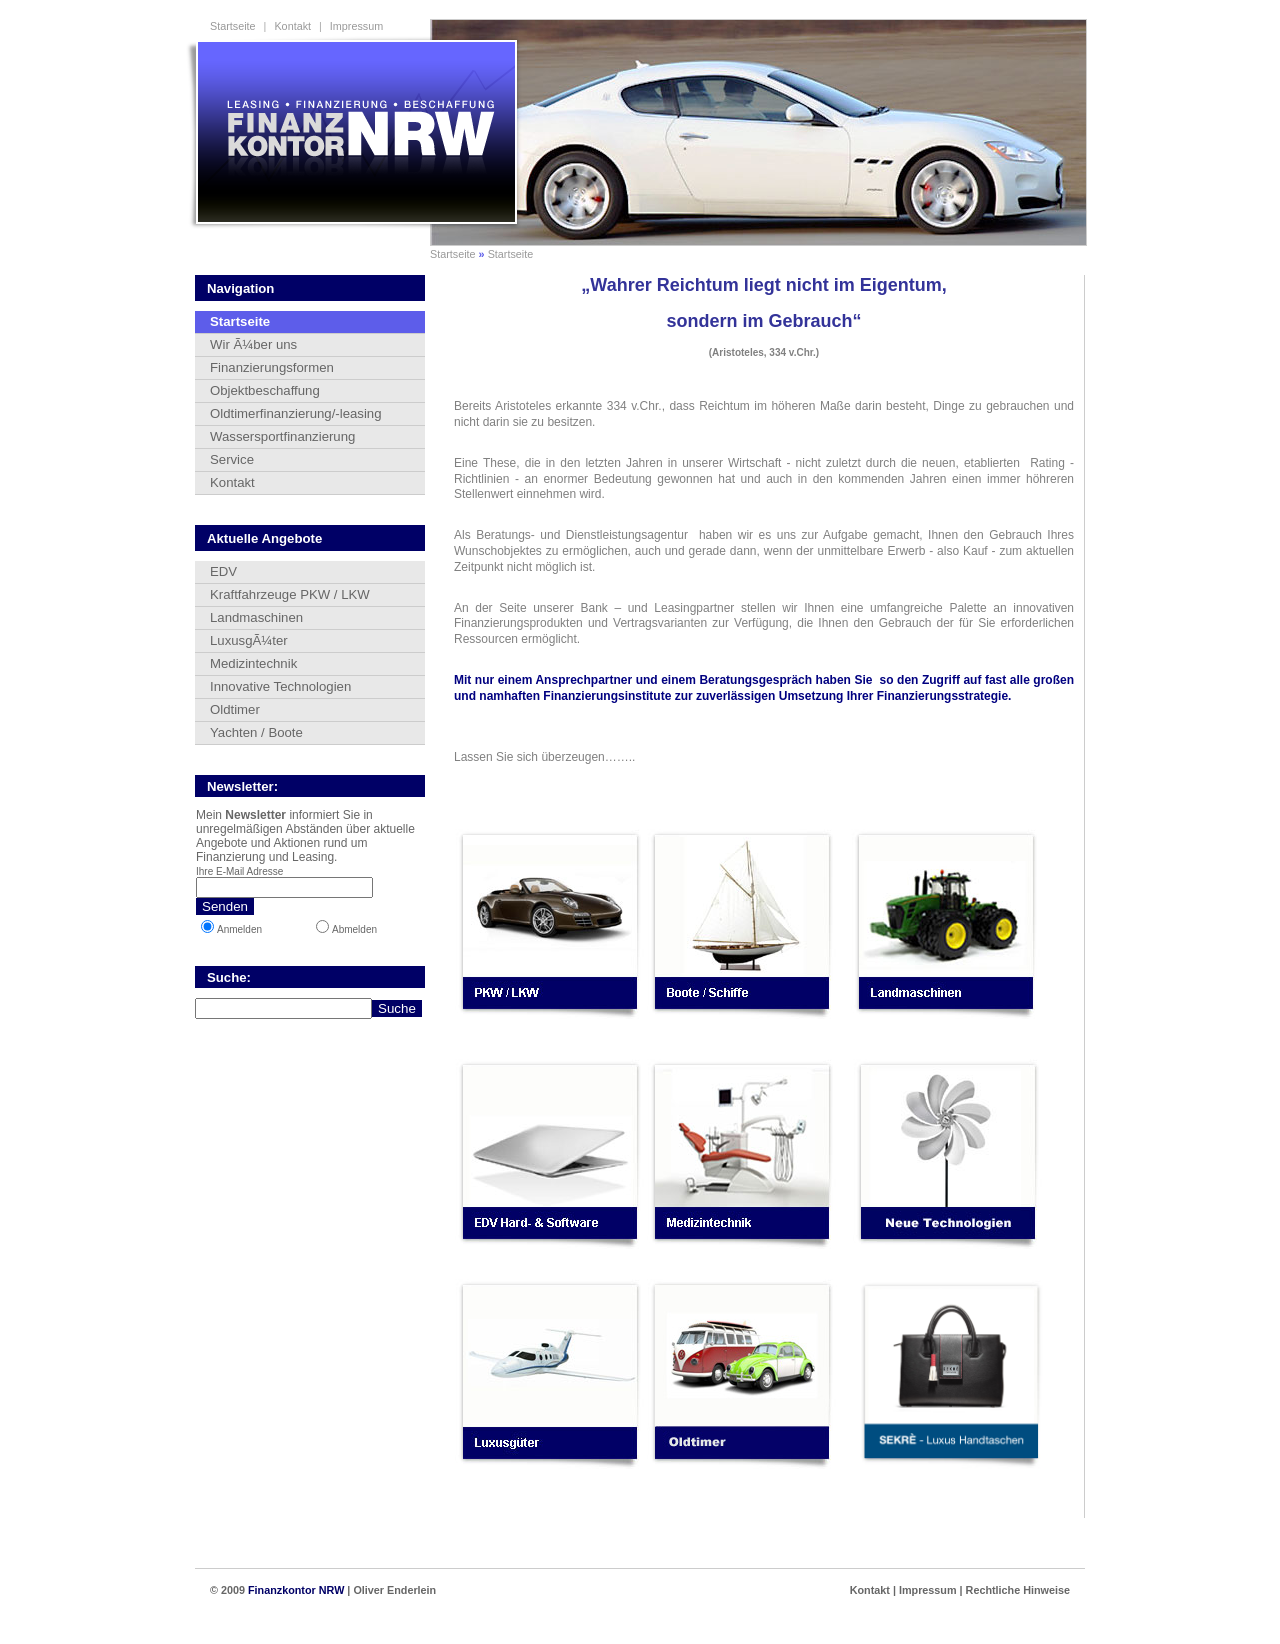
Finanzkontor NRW (296, 1590)
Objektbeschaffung (265, 390)
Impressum (356, 26)
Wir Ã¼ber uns (253, 344)
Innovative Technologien (280, 686)
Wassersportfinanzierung (282, 436)
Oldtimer (235, 709)
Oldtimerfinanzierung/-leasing (296, 413)
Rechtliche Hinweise (1018, 1590)
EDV (223, 571)
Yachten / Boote (256, 732)
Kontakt (292, 26)
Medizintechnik (253, 663)
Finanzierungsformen (272, 367)
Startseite (233, 26)
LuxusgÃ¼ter (249, 640)
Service (232, 459)
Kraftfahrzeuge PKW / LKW (290, 594)
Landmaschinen (256, 617)
